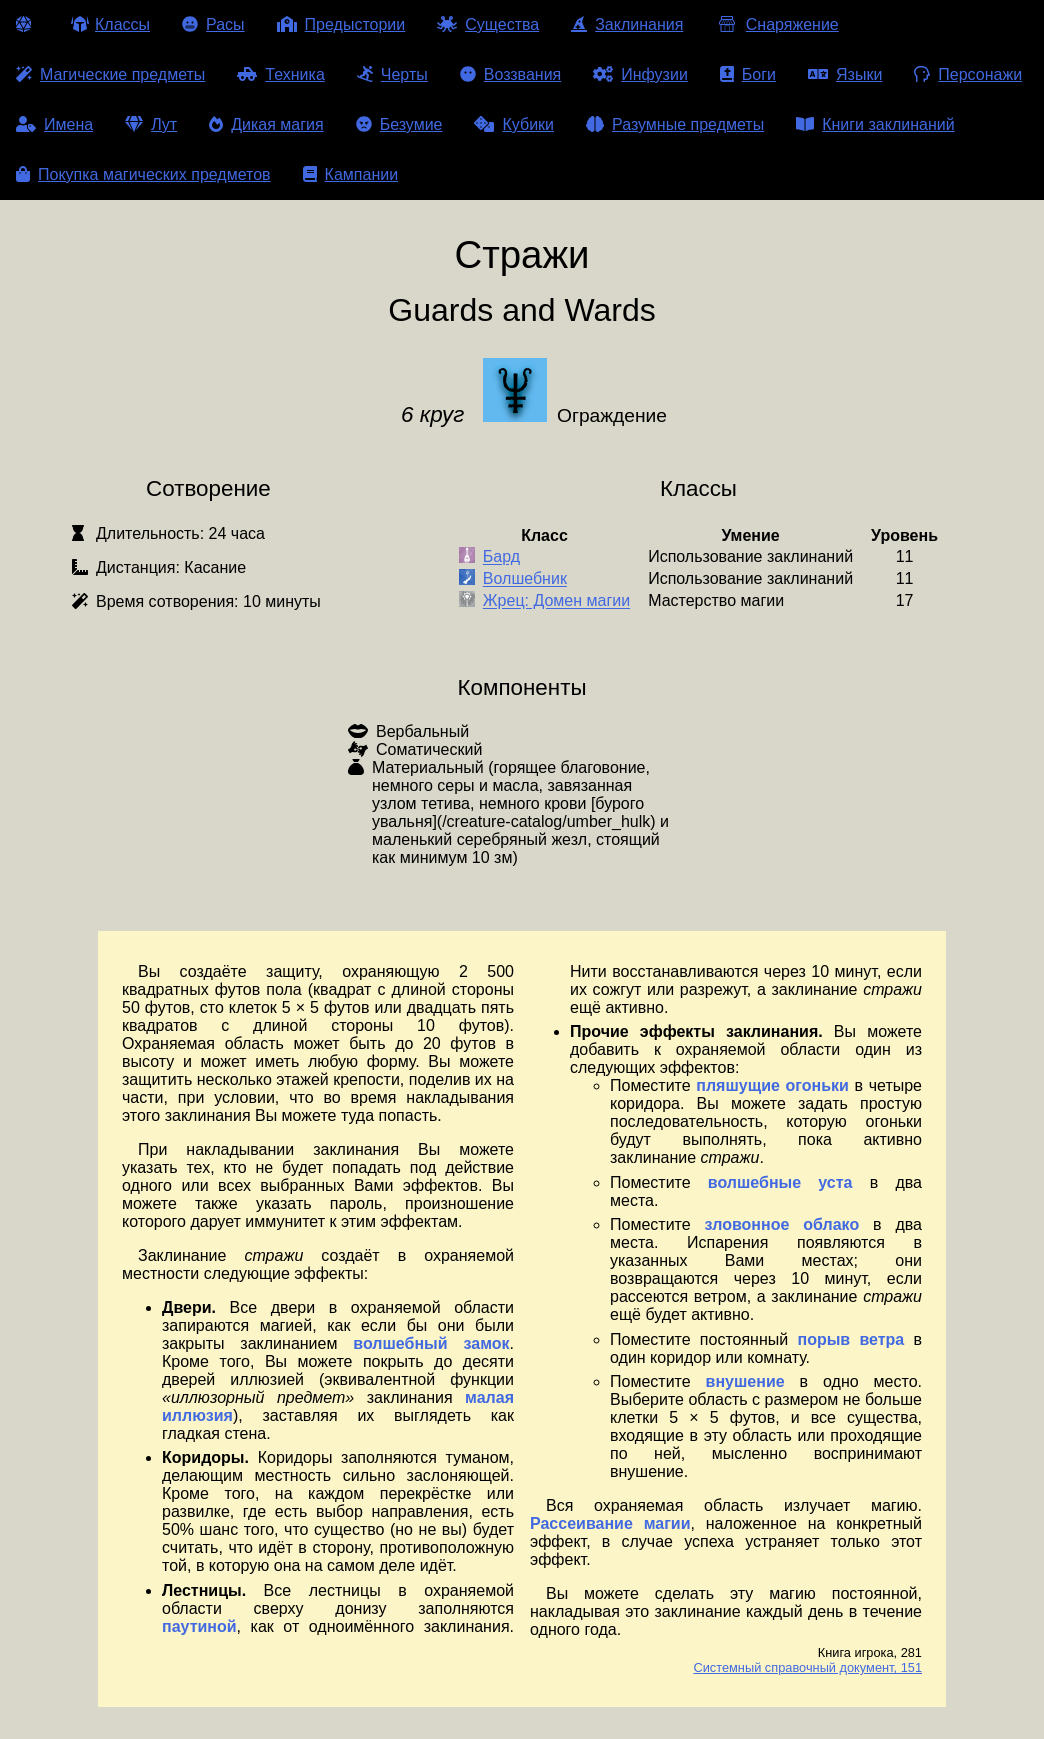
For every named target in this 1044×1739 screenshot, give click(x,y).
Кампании (351, 174)
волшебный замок (431, 1343)
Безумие (399, 124)
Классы (110, 24)
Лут (151, 124)
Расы (213, 24)
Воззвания (511, 74)
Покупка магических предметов (143, 174)
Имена (54, 124)
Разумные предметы (675, 124)
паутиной (199, 1626)
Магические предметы (110, 74)
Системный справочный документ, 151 (807, 1667)
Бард (501, 557)
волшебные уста (780, 1182)
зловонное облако (782, 1224)
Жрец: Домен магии (556, 601)
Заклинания (627, 24)
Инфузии (640, 74)
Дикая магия (266, 124)
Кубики (514, 124)
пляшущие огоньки (772, 1085)
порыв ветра (850, 1339)
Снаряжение (776, 24)
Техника (280, 74)
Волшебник (525, 579)
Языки (845, 74)
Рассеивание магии (610, 1523)
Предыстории (341, 24)
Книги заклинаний (875, 124)
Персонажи (968, 74)
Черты (392, 74)
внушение (745, 1381)
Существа (488, 24)
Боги (748, 74)
